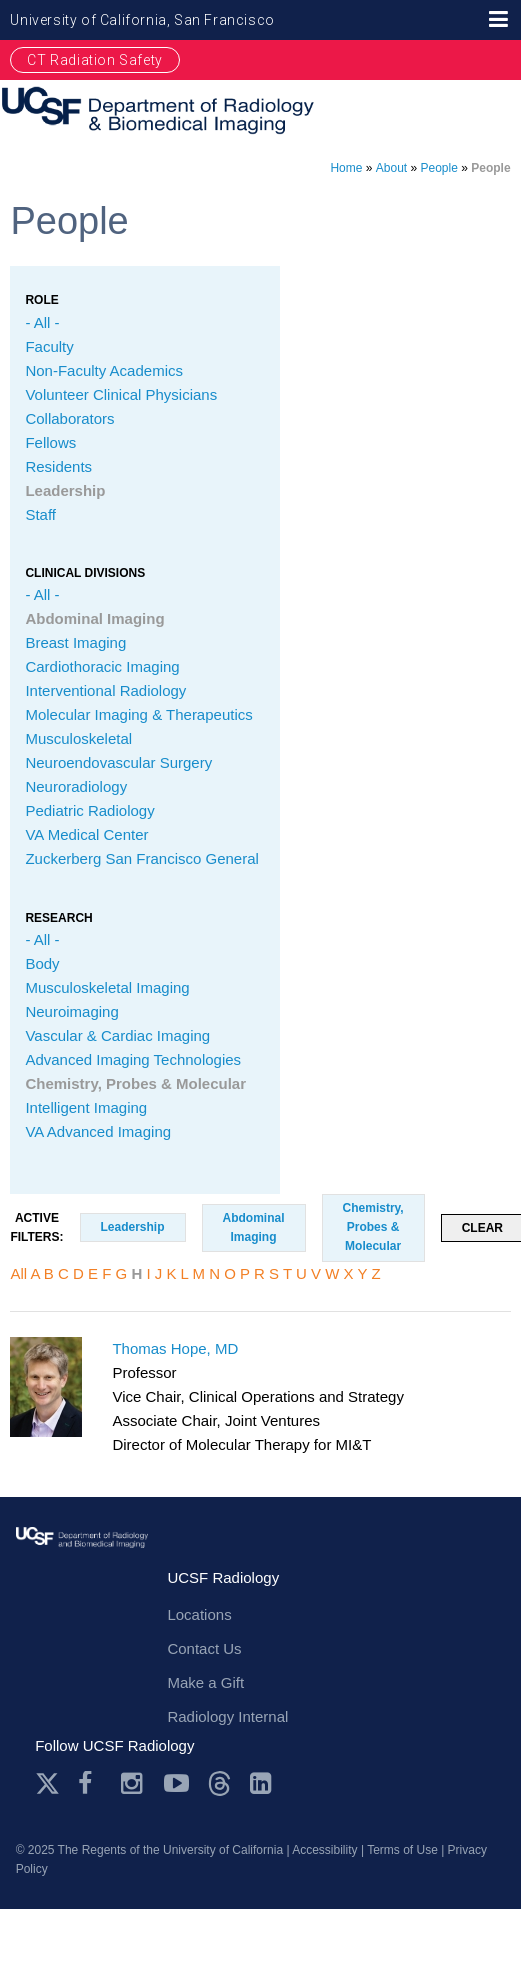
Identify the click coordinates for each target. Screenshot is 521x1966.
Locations (199, 1614)
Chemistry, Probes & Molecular (135, 1083)
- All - (42, 322)
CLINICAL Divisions (85, 573)
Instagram (133, 1783)
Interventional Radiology (105, 690)
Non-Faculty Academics (104, 370)
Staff (40, 514)
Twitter (47, 1783)
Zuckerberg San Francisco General (141, 858)
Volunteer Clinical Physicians (121, 394)
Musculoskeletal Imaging (107, 987)
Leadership (65, 490)
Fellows (50, 442)
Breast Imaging (75, 642)
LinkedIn (262, 1783)
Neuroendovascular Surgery (118, 762)
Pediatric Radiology (89, 810)
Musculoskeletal (78, 738)
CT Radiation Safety (94, 60)
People (439, 168)
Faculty (49, 346)
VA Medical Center (86, 834)
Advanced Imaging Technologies (133, 1059)
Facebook (90, 1783)
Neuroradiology (76, 786)
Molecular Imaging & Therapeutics (138, 714)
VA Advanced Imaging (98, 1131)
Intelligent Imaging (86, 1107)
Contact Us (204, 1648)
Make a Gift (205, 1682)
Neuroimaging (71, 1011)
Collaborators (69, 418)
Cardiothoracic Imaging (102, 666)
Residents (58, 466)
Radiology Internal (227, 1716)
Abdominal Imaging (94, 618)
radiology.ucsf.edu (82, 1559)
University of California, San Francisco (142, 20)
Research (58, 918)
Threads (219, 1783)
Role (41, 300)
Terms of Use (402, 1850)
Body (42, 963)
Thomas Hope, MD (175, 1348)
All (18, 1273)
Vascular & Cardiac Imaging (117, 1035)
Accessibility (324, 1850)
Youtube (176, 1783)
